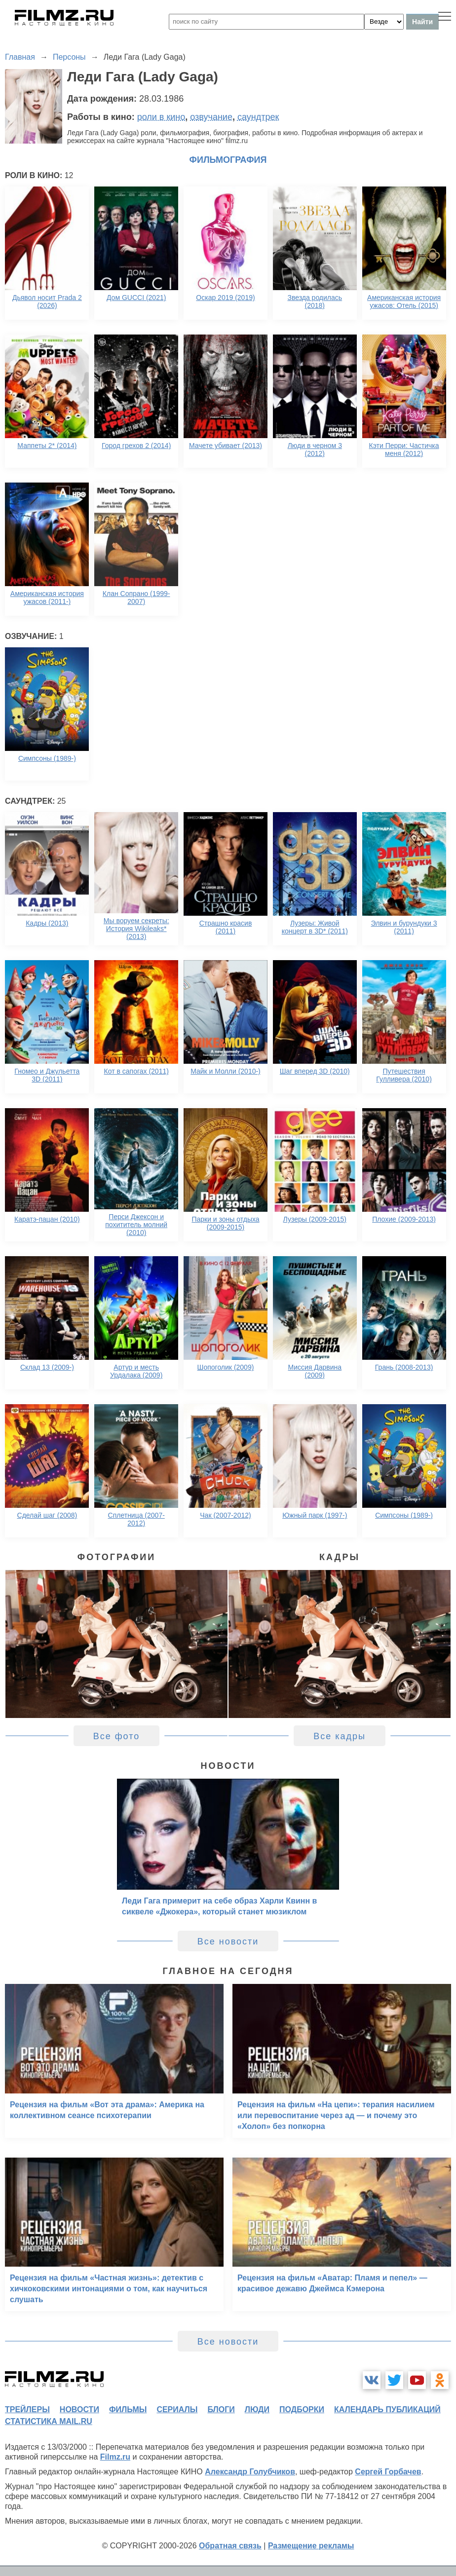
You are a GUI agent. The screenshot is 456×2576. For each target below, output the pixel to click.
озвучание (211, 117)
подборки (301, 2409)
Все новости (228, 1941)
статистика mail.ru (48, 2421)
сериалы (176, 2409)
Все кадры (339, 1736)
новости (79, 2409)
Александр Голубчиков (250, 2471)
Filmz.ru (115, 2457)
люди (257, 2409)
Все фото (116, 1736)
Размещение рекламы (311, 2545)
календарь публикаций (387, 2409)
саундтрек (258, 117)
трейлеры (27, 2409)
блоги (220, 2409)
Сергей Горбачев (388, 2471)
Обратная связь (230, 2545)
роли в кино (161, 117)
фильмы (128, 2409)
